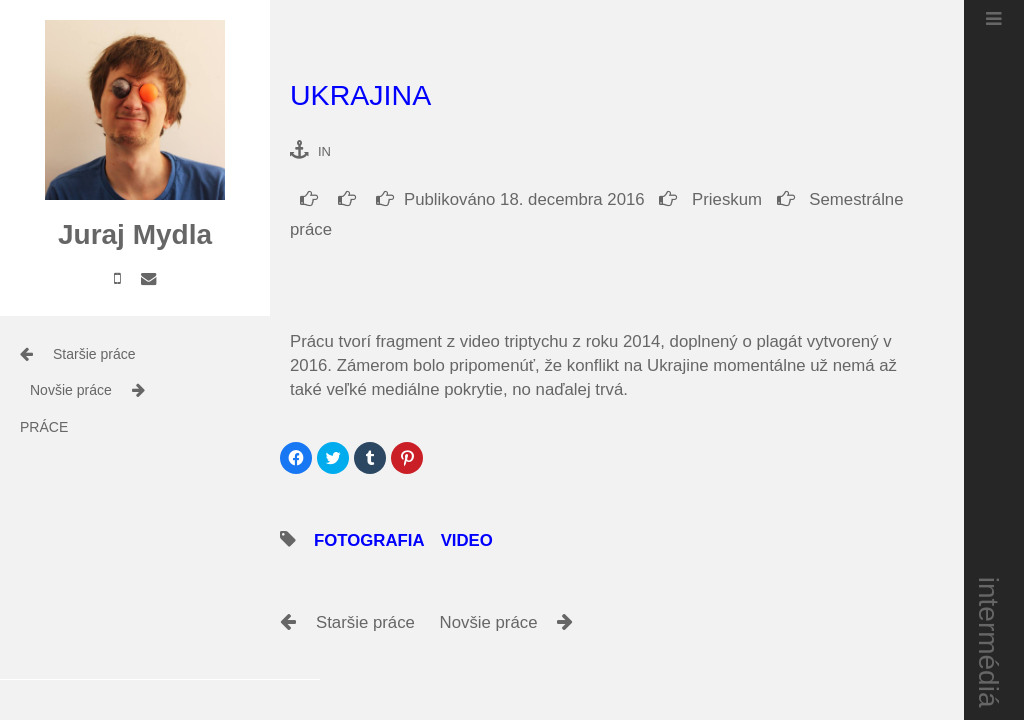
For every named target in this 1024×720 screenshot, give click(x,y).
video (487, 540)
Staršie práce (94, 354)
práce (44, 427)
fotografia (389, 540)
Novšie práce (71, 390)
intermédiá (989, 642)
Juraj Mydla (135, 234)
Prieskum (710, 199)
